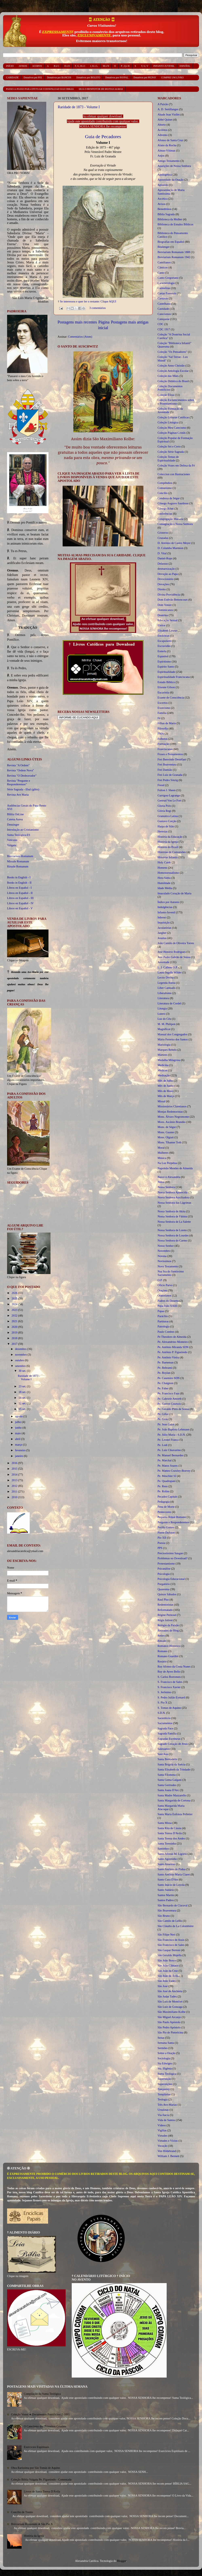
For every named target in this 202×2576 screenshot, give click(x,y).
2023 (15, 1309)
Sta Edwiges (165, 2063)
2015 (15, 1468)
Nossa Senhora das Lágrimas (174, 1202)
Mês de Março (166, 1096)
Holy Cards (164, 862)
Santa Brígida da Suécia (171, 1764)
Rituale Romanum (17, 866)
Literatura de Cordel (169, 1003)
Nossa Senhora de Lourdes (173, 1235)
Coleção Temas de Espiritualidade (168, 458)
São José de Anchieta (170, 1991)
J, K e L (94, 66)
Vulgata (11, 845)
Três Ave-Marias (167, 2104)
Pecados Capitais (167, 1496)
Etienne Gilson (166, 687)
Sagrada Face (165, 1728)
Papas (161, 1311)
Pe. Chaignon (165, 1383)
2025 (15, 1298)
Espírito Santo (166, 666)
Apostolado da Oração (171, 179)
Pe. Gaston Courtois (169, 1403)
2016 (15, 1463)
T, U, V (144, 66)
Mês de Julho (165, 1080)
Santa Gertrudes (167, 1785)
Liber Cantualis (167, 987)
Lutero (161, 1013)
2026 (15, 1292)
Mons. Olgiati (166, 1137)
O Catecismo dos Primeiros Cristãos (45, 2426)
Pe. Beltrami (165, 1367)
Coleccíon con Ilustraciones (174, 474)
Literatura (163, 998)
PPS (160, 1548)
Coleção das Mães (168, 375)
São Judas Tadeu (167, 1996)
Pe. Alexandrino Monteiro (173, 1341)
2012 (15, 1485)
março (19, 1444)
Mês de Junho (166, 1085)
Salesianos (164, 1748)
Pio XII (162, 1537)
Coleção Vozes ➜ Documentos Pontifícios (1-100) (40, 2414)
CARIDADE (12, 77)
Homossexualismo (168, 872)
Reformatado (165, 1609)
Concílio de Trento (22, 2512)
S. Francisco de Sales (170, 1681)
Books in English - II (19, 882)
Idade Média (165, 888)
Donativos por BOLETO (88, 77)
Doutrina (163, 615)
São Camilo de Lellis (170, 1920)
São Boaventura (167, 1910)
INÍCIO (10, 66)
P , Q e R (125, 66)
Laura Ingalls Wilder (170, 972)
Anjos (161, 155)
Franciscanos (165, 749)
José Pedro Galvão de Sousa (174, 957)
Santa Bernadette (167, 1759)
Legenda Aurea (166, 982)
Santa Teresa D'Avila (170, 1833)
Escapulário (164, 640)
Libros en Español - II (20, 893)
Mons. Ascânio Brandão (172, 1122)
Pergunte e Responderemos (173, 1522)
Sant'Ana (163, 1754)
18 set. (23, 1392)
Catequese (163, 319)
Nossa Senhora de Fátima (172, 1216)
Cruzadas (163, 538)
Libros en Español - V (20, 908)
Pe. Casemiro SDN (169, 1378)
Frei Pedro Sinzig (168, 780)
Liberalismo (165, 993)
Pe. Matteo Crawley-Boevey (174, 1470)
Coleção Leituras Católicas (173, 417)
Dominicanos (165, 610)
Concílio (163, 493)
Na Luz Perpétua (167, 1163)
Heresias (163, 831)
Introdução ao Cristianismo (23, 829)
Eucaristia (163, 692)
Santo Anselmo (166, 1864)
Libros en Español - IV (20, 903)
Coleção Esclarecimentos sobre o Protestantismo (176, 401)
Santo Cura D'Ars (168, 1879)
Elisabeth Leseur (167, 630)
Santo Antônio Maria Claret (174, 1874)
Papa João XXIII (167, 1305)
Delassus (163, 563)
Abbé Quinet (165, 119)
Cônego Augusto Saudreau (173, 503)
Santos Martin (166, 1895)
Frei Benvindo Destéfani (172, 759)
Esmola (162, 651)
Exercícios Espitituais (36, 2447)
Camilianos (164, 262)
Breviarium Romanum (20, 856)
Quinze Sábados (167, 1594)
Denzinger (13, 824)
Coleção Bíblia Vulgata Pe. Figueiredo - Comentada (41, 2479)
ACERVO (37, 66)
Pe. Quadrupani (167, 1481)
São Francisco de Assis (171, 1939)
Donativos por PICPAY (145, 77)
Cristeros (163, 532)
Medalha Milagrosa (169, 1060)
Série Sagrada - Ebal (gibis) (23, 789)
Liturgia (162, 1008)
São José (163, 1986)
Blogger (121, 2560)
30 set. (23, 1370)
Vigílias (162, 2130)
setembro (20, 1366)
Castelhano (164, 303)
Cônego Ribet (166, 508)
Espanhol (163, 656)
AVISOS (23, 66)
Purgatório (164, 1584)
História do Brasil (168, 847)
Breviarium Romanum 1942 (174, 257)
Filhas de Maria (167, 723)
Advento (163, 135)
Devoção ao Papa (168, 574)
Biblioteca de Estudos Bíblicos (175, 224)
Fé (159, 718)
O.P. (160, 1280)
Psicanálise (164, 1568)
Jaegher (162, 932)
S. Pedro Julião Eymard (171, 1697)
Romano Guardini (168, 1656)
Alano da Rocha (167, 145)
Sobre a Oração (167, 2053)
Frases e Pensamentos (170, 754)
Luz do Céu (164, 1018)
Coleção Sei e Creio (169, 446)
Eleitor (161, 625)
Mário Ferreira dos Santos (173, 1039)
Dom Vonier (165, 604)
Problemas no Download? (173, 1558)
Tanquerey (164, 2089)
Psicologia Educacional (171, 1579)
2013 (15, 1480)
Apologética (165, 174)
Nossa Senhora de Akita (171, 1211)
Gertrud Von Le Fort (169, 800)
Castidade (163, 308)
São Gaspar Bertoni (169, 1950)
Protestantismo (166, 1563)
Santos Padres (166, 1900)
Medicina (163, 1065)
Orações (162, 1290)
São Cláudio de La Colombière (176, 1926)
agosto (19, 1416)
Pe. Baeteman (166, 1362)
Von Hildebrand (167, 2151)
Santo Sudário (166, 1889)
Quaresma (163, 1589)
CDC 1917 (164, 329)
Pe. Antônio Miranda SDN (173, 1347)
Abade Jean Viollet (169, 114)
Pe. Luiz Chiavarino (169, 1450)
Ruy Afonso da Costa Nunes (174, 1666)
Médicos (163, 1070)
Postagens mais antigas (129, 322)
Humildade (164, 883)
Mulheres (163, 1152)
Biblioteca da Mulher (170, 219)
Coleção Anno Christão (171, 365)
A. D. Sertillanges (168, 109)
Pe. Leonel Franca (168, 1439)
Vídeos (162, 2125)
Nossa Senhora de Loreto (172, 1230)
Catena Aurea (15, 819)
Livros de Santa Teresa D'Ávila (42, 2491)
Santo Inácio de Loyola (171, 1884)
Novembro (164, 1250)
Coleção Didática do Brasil (173, 381)
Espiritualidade (166, 671)
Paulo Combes (166, 1331)
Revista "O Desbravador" (22, 775)
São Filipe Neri (166, 1934)
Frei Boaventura (167, 764)
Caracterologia (166, 283)
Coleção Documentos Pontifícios (170, 388)
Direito (162, 589)
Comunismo (165, 488)
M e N (106, 66)
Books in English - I (19, 877)
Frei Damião (165, 769)
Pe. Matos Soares (168, 1465)
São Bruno (164, 1915)
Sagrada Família (167, 1733)
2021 (15, 1321)
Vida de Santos (166, 2120)
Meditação (164, 1075)
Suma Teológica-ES (18, 834)
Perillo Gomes (166, 1527)
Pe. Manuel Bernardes (170, 1455)
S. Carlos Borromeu (169, 1676)
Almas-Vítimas (166, 150)
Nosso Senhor (166, 1245)
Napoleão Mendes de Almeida (175, 1168)
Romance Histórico (169, 1645)
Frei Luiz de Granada (170, 774)
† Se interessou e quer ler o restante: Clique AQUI (87, 301)
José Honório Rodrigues (172, 951)
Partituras (163, 1321)
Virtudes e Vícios (168, 2140)
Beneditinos (164, 209)
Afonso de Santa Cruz (170, 140)
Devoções (163, 584)
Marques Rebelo (167, 1049)
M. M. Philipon (167, 1024)
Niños (161, 1182)
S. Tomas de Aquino (169, 1707)
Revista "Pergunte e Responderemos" (18, 782)
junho (18, 1427)
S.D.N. (162, 1712)
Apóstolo (163, 185)
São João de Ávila (168, 1975)
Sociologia (164, 2058)
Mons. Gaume (166, 1132)
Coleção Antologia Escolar (173, 370)
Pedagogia (164, 1501)
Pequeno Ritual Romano (172, 1517)
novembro (21, 1354)
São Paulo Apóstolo (169, 2022)
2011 (15, 1491)
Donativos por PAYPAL (116, 77)
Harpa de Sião (166, 826)
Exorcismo (164, 707)
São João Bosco (167, 1960)
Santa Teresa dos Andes (171, 1838)
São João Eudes (167, 1980)
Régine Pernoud (167, 1615)
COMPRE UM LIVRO (172, 77)
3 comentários (97, 308)
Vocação (162, 2145)
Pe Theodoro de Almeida (172, 1336)
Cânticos (163, 267)
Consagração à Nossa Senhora (175, 524)
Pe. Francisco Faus (168, 1393)
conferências (165, 513)
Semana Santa (166, 2042)
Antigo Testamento (169, 160)
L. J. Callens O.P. (168, 967)
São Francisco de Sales (171, 1944)
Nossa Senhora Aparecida (172, 1192)
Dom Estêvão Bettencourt (173, 599)
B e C (56, 66)
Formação (163, 743)
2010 (15, 1497)
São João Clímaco (168, 1965)
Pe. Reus (163, 1486)
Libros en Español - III (20, 898)
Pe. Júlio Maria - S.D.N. (172, 1434)
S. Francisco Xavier (169, 1687)
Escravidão (164, 646)
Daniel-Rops (165, 558)
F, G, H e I (80, 66)
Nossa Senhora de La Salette (174, 1221)
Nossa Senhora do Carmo (172, 1240)
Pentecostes (164, 1512)
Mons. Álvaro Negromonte (173, 1116)
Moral (161, 1147)
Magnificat (164, 1029)
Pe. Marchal (165, 1460)
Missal (161, 1101)
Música (162, 1158)
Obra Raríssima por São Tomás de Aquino (35, 2467)
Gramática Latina (168, 816)
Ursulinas (163, 2109)
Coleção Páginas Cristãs (172, 432)
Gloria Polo (164, 805)
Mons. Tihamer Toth (169, 1142)
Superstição (164, 2078)
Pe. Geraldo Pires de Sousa (173, 1409)
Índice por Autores (168, 902)
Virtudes (162, 2135)
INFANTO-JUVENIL (164, 66)
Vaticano (12, 840)
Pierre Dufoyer (166, 1532)
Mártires (162, 1054)
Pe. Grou (163, 1419)
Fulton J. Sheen (167, 790)
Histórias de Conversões (172, 852)
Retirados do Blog (168, 1630)
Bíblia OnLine (15, 814)
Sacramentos (165, 1723)
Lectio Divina (166, 977)
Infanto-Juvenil (166, 912)
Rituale (162, 1640)
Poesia (161, 1543)
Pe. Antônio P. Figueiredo (172, 1352)
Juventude (163, 962)
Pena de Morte (166, 1506)
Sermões (163, 2048)
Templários (164, 2094)
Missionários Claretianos (172, 1106)
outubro (20, 1360)
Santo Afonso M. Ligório (172, 1853)
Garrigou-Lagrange (169, 795)
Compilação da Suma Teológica (42, 2393)
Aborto (162, 124)
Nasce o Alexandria (169, 1177)
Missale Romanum (18, 861)
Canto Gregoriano (168, 277)
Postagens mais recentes (77, 322)
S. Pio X (162, 1702)
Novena (162, 1256)
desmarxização (166, 568)
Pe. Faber (163, 1388)
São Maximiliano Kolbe (171, 2011)
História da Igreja (168, 841)
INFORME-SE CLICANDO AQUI (78, 717)
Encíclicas (163, 635)
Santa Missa (165, 1822)
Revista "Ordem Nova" (20, 770)
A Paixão (163, 104)
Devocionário (165, 579)
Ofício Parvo (165, 1285)
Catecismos (164, 314)
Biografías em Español (171, 241)
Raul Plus (163, 1599)
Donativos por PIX (33, 77)
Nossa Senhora (166, 1187)
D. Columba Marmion (170, 548)
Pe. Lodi (162, 1445)
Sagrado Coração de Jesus (173, 1743)
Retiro (161, 1635)
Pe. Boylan (164, 1372)
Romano (162, 1651)
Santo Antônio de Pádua (172, 1869)
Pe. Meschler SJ (167, 1476)
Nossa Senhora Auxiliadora (173, 1197)
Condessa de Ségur (169, 498)
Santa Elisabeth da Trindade (174, 1769)
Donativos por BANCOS (59, 77)
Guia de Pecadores (103, 136)
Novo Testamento (168, 1266)
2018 (15, 1338)
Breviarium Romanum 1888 (174, 252)
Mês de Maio (165, 1091)
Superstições (165, 2084)
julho (18, 1422)
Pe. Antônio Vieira (168, 1357)
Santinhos (163, 1848)
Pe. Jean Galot (166, 1424)
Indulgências (165, 907)
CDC (161, 324)
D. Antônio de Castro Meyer (174, 543)
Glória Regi (164, 810)
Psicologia (164, 1573)
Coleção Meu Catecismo (172, 427)
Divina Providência (169, 594)
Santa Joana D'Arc (168, 1790)
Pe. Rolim (163, 1491)
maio (18, 1433)
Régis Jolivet (165, 1620)
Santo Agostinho (167, 1858)
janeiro (19, 1456)
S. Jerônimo (164, 1692)
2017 (15, 1343)
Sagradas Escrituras (169, 1738)
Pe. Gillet (163, 1414)
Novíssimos (164, 1261)
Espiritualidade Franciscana (174, 676)
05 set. (23, 1409)
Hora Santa (164, 877)
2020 (15, 1326)
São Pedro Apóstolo (169, 2027)
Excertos (163, 702)
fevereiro (20, 1450)
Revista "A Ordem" (18, 765)
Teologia (163, 2099)
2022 (15, 1315)
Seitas (161, 2037)
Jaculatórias (164, 927)
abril (18, 1439)
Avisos (161, 204)
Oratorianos (164, 1295)
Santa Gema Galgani (170, 1779)
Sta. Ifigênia (165, 2068)
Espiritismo (164, 661)
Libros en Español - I (19, 887)
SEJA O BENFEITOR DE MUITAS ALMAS (101, 89)
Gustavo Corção (167, 821)
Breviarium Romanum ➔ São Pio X (32, 2524)
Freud (161, 785)
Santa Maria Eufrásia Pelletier (175, 1814)
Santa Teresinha (167, 1843)
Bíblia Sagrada (166, 214)
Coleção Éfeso (166, 394)
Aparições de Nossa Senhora (174, 165)
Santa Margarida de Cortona (174, 1800)
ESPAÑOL (185, 66)
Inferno (162, 917)
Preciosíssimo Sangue (170, 1553)
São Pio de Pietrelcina (170, 2032)
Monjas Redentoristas (170, 1111)
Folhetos (163, 738)
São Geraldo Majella (170, 1955)
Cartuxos (163, 298)
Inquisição (164, 922)
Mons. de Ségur (167, 1127)
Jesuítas (162, 938)
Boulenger (164, 246)
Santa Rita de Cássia (169, 1828)
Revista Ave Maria (18, 794)
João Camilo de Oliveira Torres (176, 943)
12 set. (23, 1403)
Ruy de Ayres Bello (169, 1671)
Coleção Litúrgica (168, 422)
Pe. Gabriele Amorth (170, 1398)
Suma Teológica (167, 2073)
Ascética (163, 198)
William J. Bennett (168, 2156)
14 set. (23, 1397)
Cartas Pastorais (167, 293)
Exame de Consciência (171, 697)
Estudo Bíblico (166, 682)
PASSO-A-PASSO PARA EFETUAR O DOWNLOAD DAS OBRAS (40, 89)
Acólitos (162, 129)
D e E (67, 66)
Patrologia (163, 1326)
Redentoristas (165, 1604)
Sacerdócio (164, 1718)
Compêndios (165, 482)
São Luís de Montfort (170, 2001)
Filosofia (163, 728)
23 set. (23, 1386)
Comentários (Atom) (80, 336)
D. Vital (162, 553)
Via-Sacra (163, 2115)
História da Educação (170, 836)
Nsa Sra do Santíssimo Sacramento (171, 1273)
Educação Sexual (168, 620)
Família (162, 712)
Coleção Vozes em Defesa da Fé (176, 465)
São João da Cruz (168, 1970)
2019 (15, 1332)
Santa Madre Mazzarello (172, 1795)
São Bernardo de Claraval (172, 1905)
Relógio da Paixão (168, 1625)
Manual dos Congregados (172, 1034)
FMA (161, 733)
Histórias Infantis (168, 857)
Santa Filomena (167, 1774)
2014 (15, 1474)
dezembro (21, 1349)
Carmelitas (164, 288)
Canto (161, 272)
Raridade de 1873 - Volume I (79, 107)
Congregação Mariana (170, 519)
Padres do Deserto (168, 1300)
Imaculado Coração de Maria (174, 893)
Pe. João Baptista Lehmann (173, 1429)
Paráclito (163, 1316)
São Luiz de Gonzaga (170, 2006)
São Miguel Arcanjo (169, 2017)
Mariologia (164, 1044)
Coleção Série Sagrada (171, 451)
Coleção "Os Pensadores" (172, 351)
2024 (15, 1304)
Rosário (162, 1661)
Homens (162, 867)
